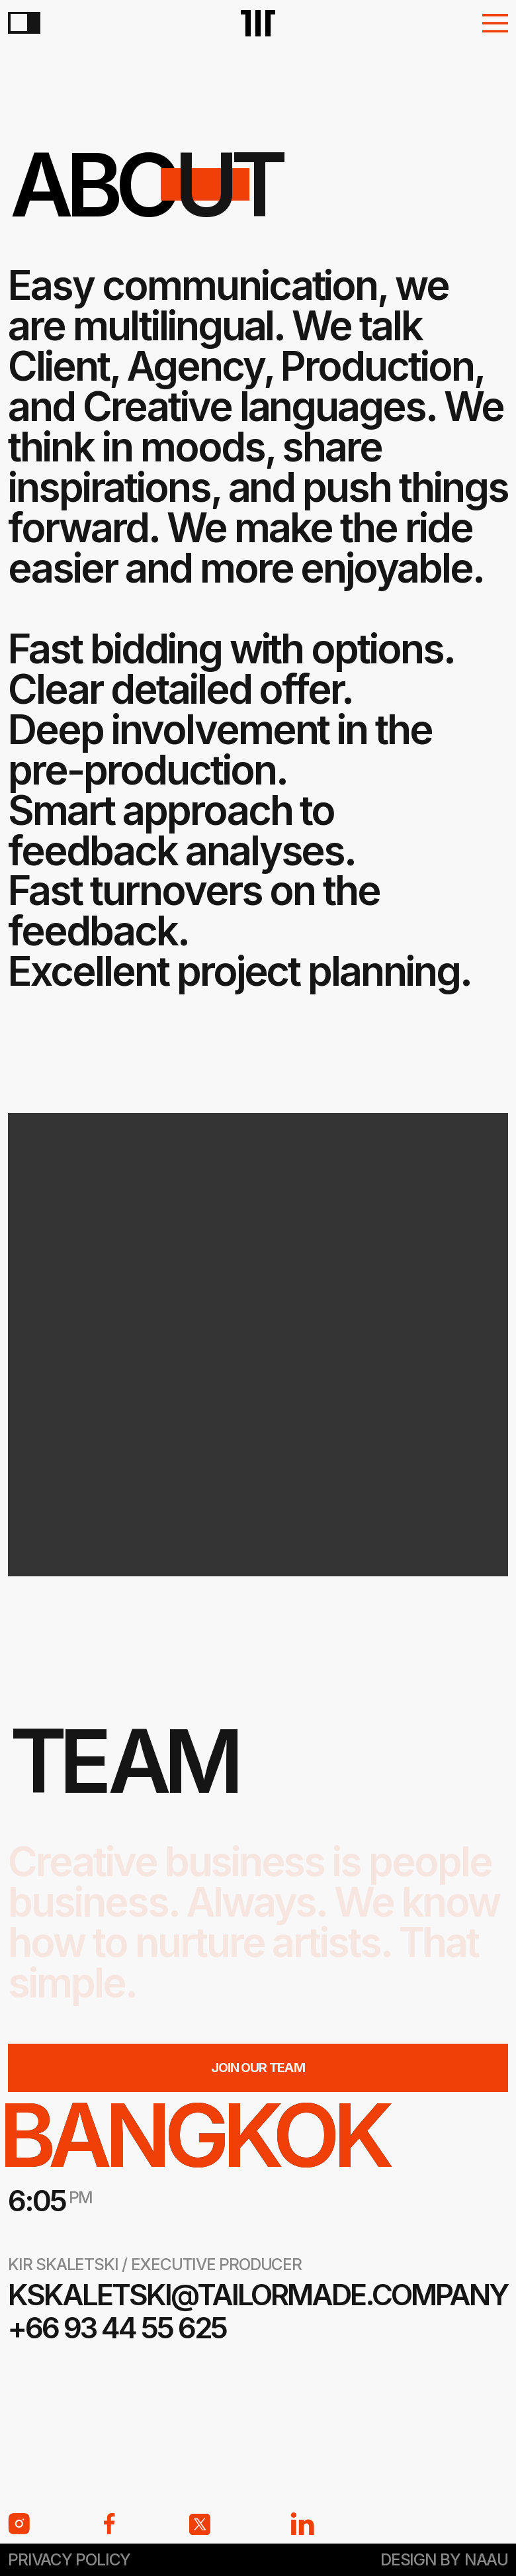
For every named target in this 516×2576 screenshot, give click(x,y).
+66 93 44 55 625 (117, 2328)
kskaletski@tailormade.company (257, 2295)
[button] (495, 23)
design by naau (444, 2559)
